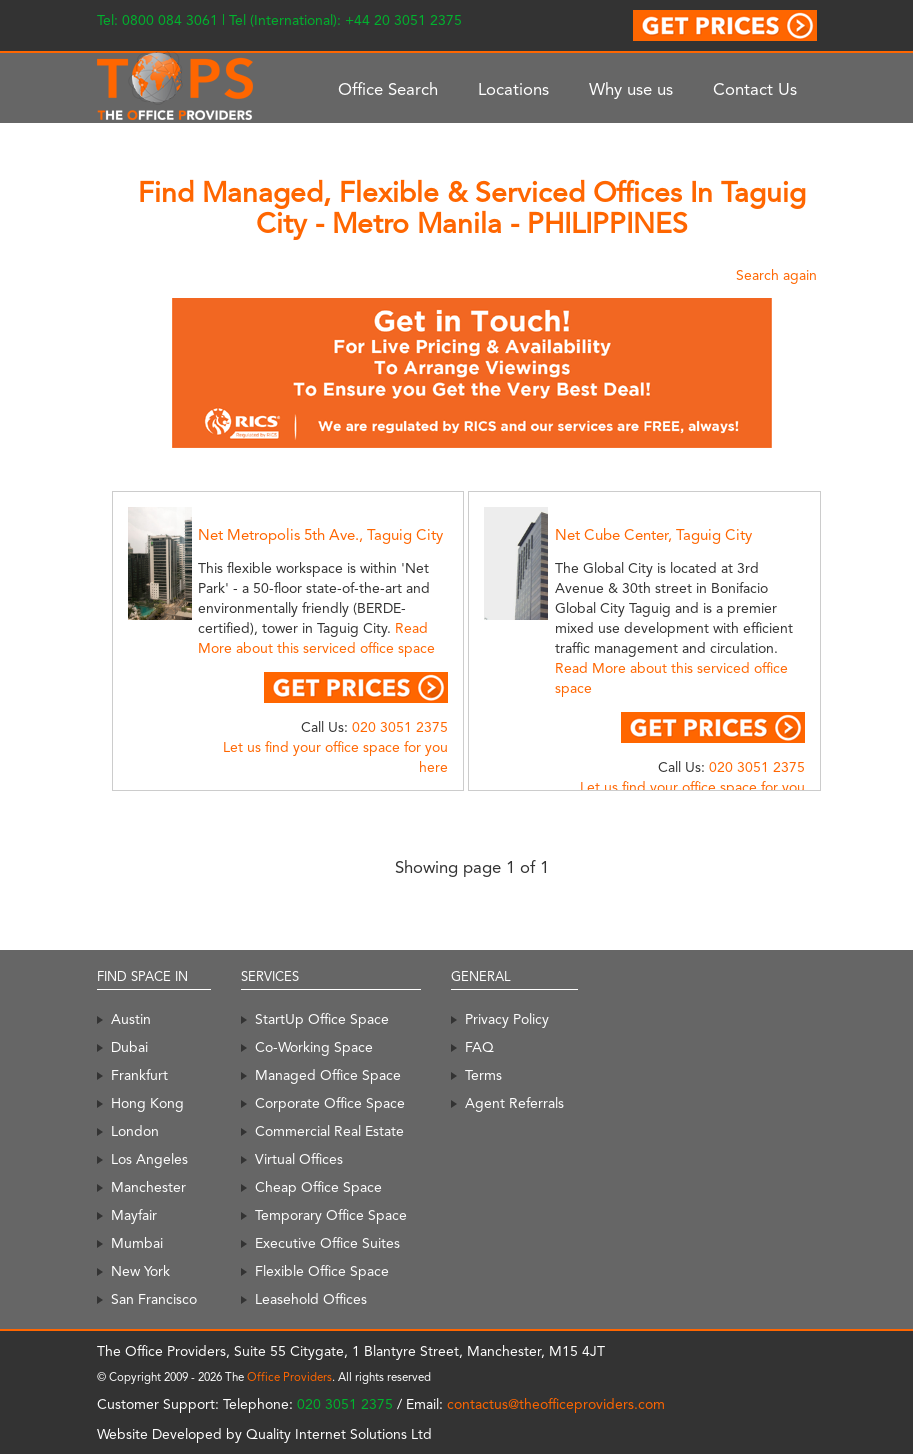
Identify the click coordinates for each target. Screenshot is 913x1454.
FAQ (479, 1047)
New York (140, 1271)
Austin (131, 1019)
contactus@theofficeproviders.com (556, 1404)
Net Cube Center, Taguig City (653, 535)
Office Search (388, 89)
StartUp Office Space (322, 1019)
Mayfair (134, 1215)
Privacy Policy (507, 1019)
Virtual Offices (299, 1159)
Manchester (148, 1187)
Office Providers (289, 1377)
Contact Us (755, 89)
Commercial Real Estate (329, 1131)
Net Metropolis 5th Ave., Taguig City (320, 535)
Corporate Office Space (330, 1103)
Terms (483, 1075)
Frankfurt (139, 1075)
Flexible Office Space (322, 1271)
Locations (513, 89)
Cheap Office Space (318, 1187)
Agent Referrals (514, 1103)
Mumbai (137, 1243)
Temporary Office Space (331, 1215)
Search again (776, 275)
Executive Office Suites (327, 1243)
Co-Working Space (314, 1047)
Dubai (129, 1047)
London (135, 1131)
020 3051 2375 (400, 727)
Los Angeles (149, 1159)
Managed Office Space (328, 1075)
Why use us (631, 89)
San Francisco (154, 1299)
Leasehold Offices (311, 1299)
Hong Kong (147, 1103)
